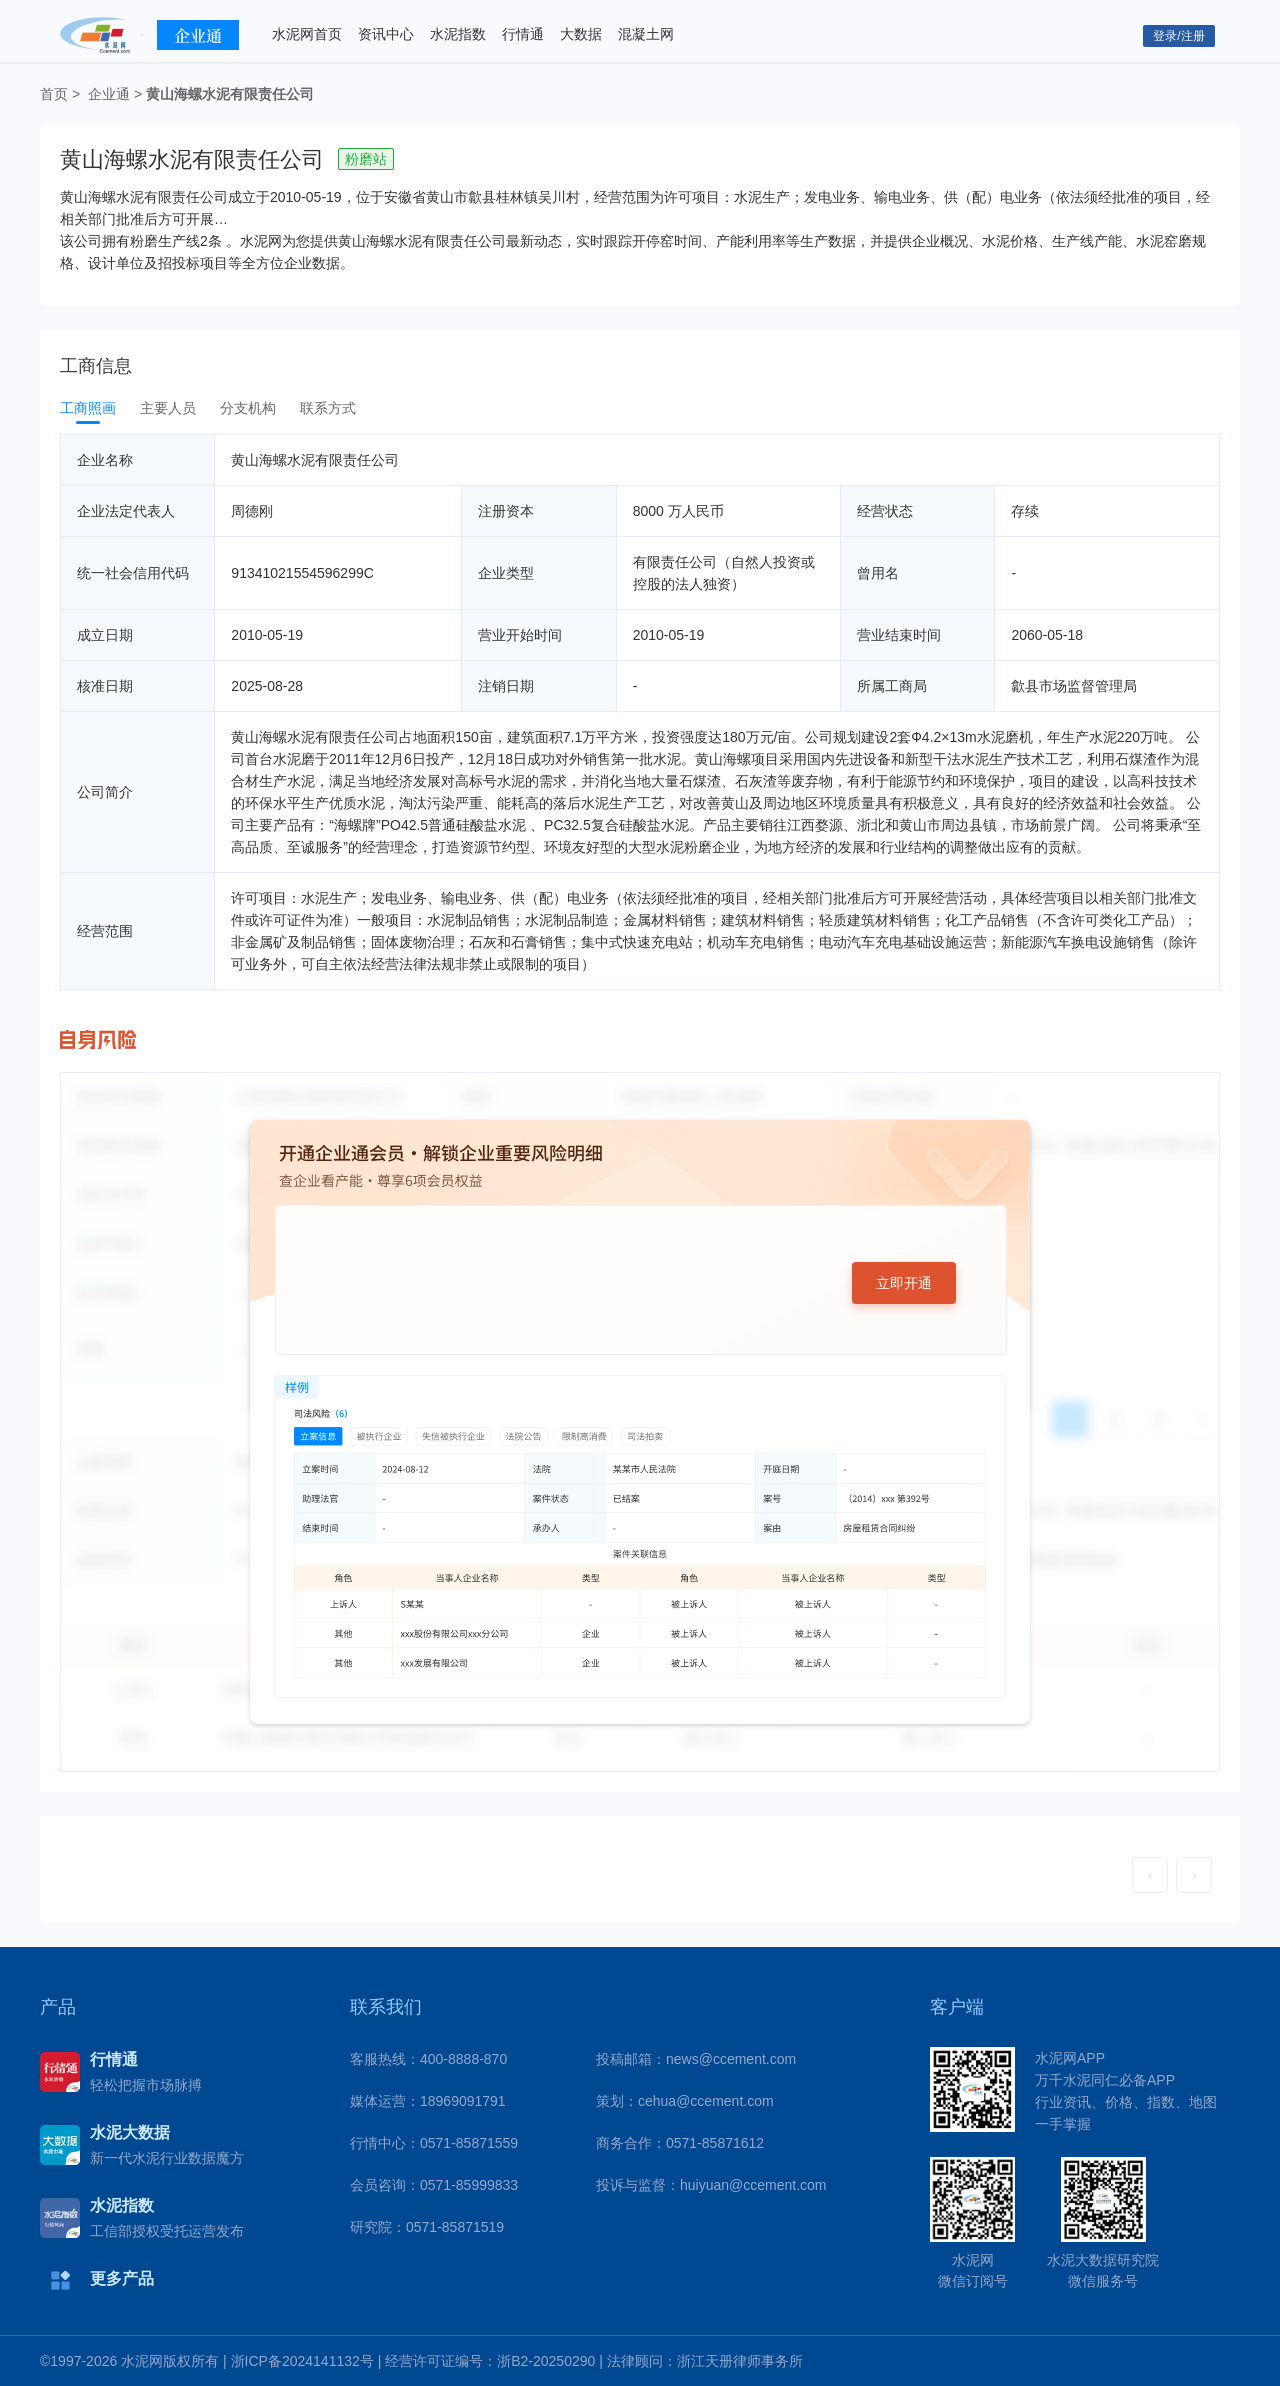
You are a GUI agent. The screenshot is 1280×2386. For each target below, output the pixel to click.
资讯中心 (386, 34)
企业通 (109, 94)
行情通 (523, 34)
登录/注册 (1178, 36)
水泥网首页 (307, 34)
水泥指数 (458, 34)
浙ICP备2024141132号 (302, 2361)
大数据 (581, 34)
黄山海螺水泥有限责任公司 (230, 94)
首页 (54, 94)
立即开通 (904, 1283)
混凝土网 (646, 34)
